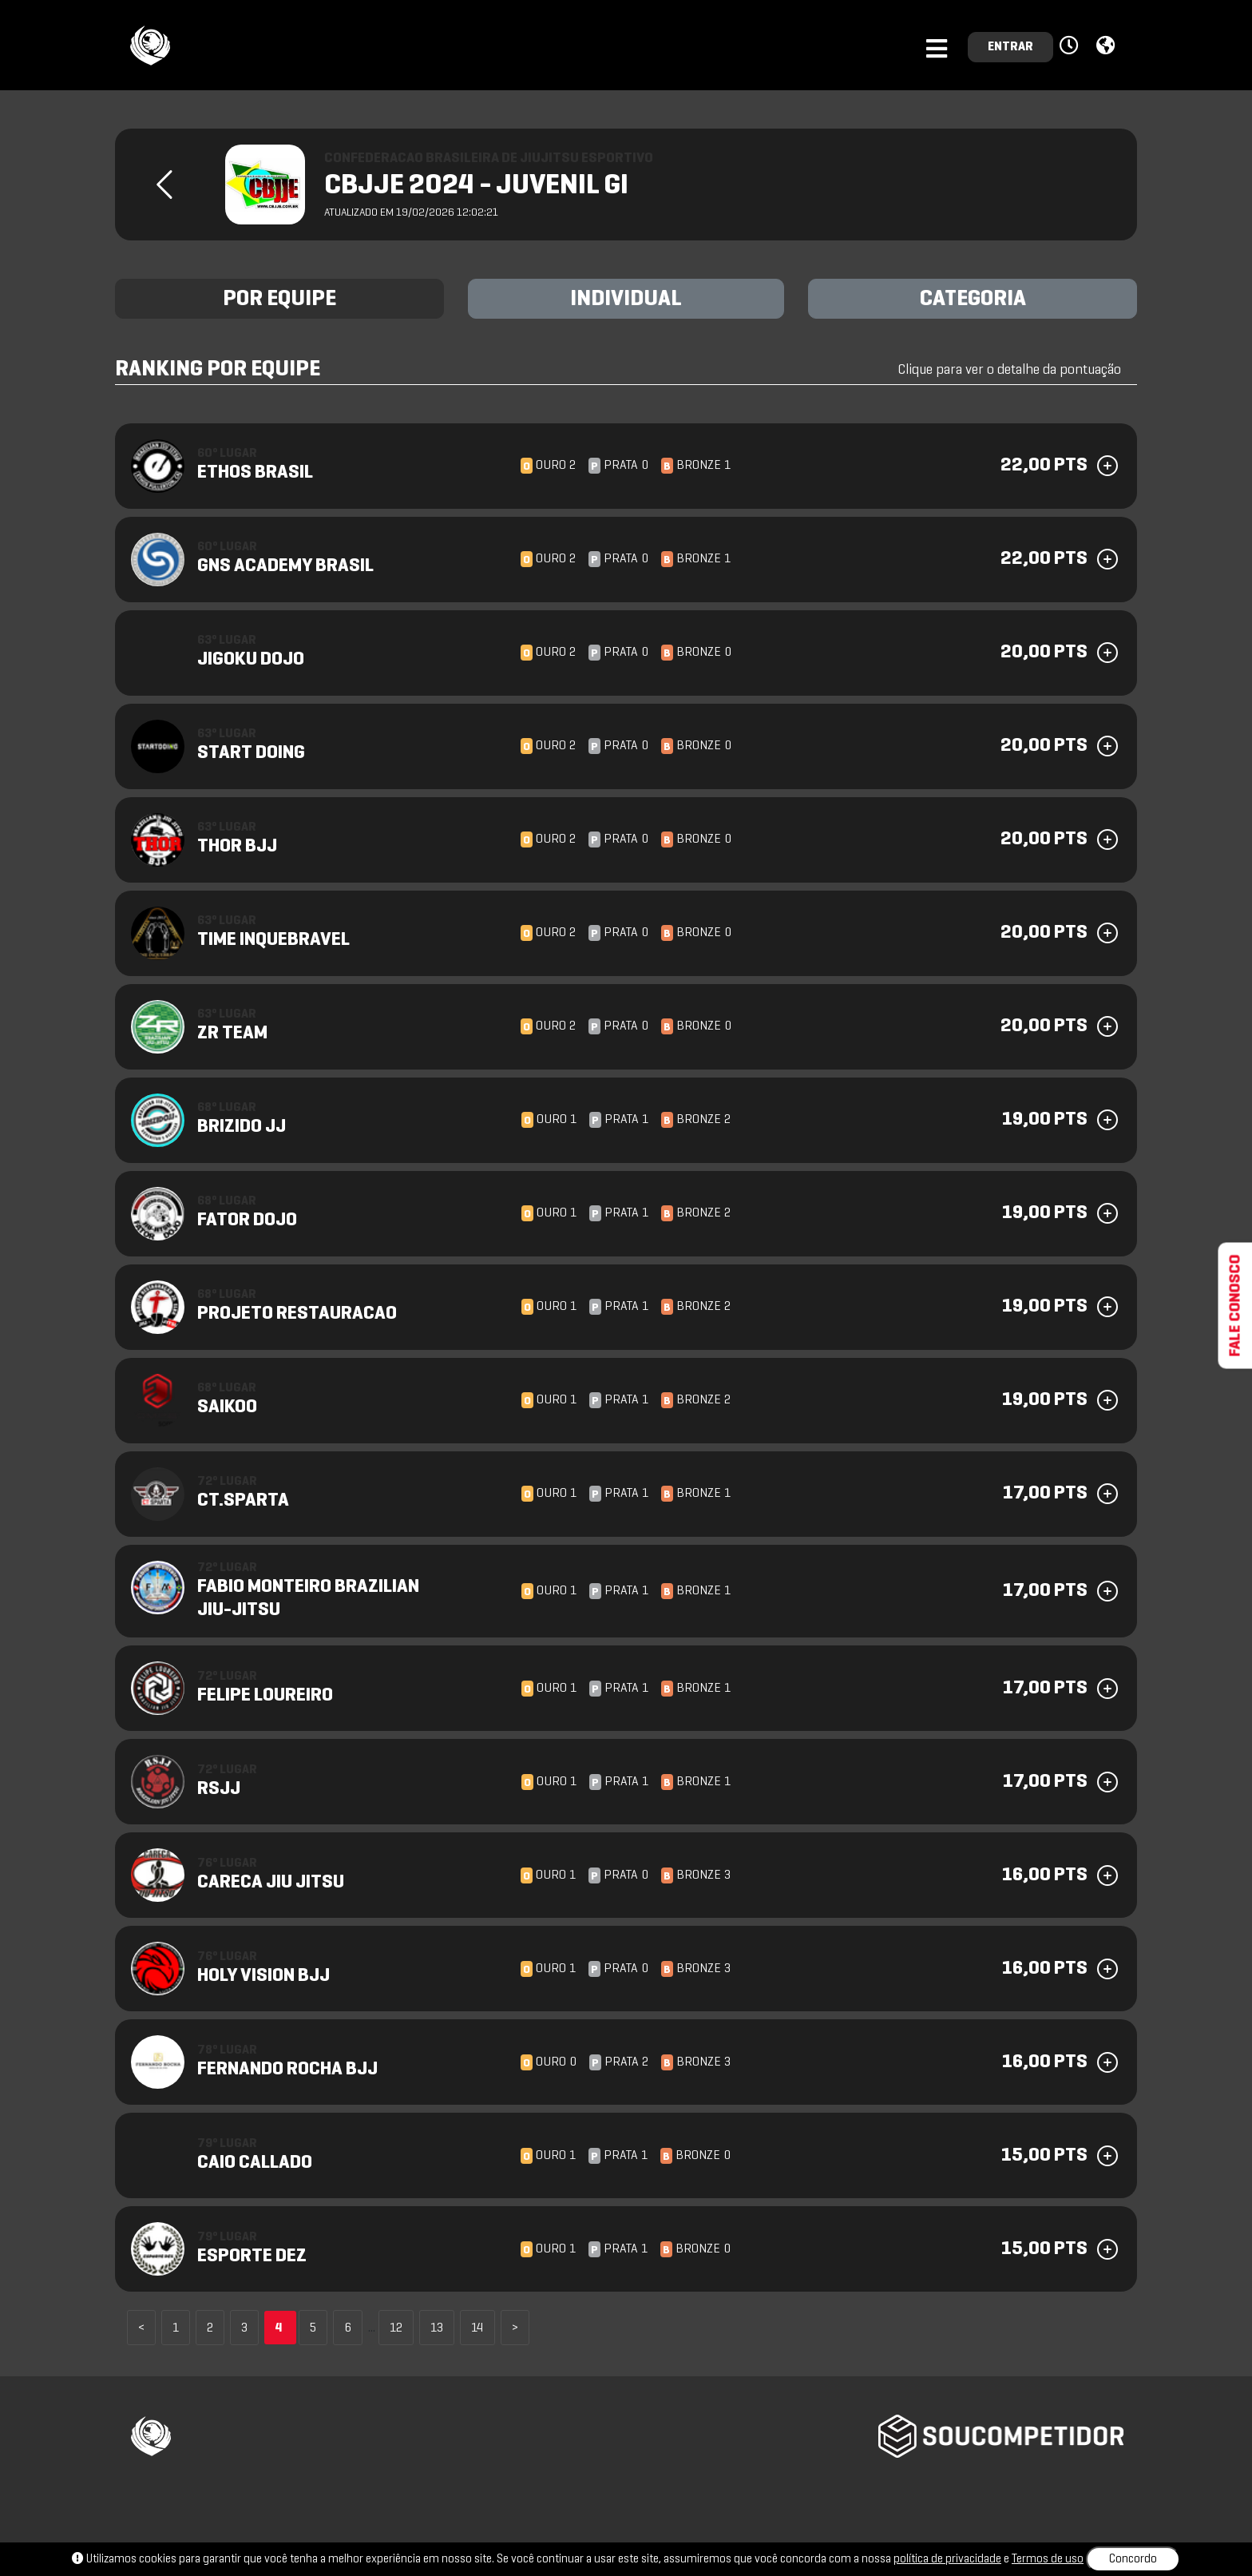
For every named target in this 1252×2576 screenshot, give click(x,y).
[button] (1071, 46)
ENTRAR (1010, 47)
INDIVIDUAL (626, 299)
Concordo (1133, 2559)
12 (396, 2328)
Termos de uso (1048, 2559)
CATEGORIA (973, 299)
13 (436, 2328)
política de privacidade (947, 2559)
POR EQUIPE (279, 299)
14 (477, 2328)
